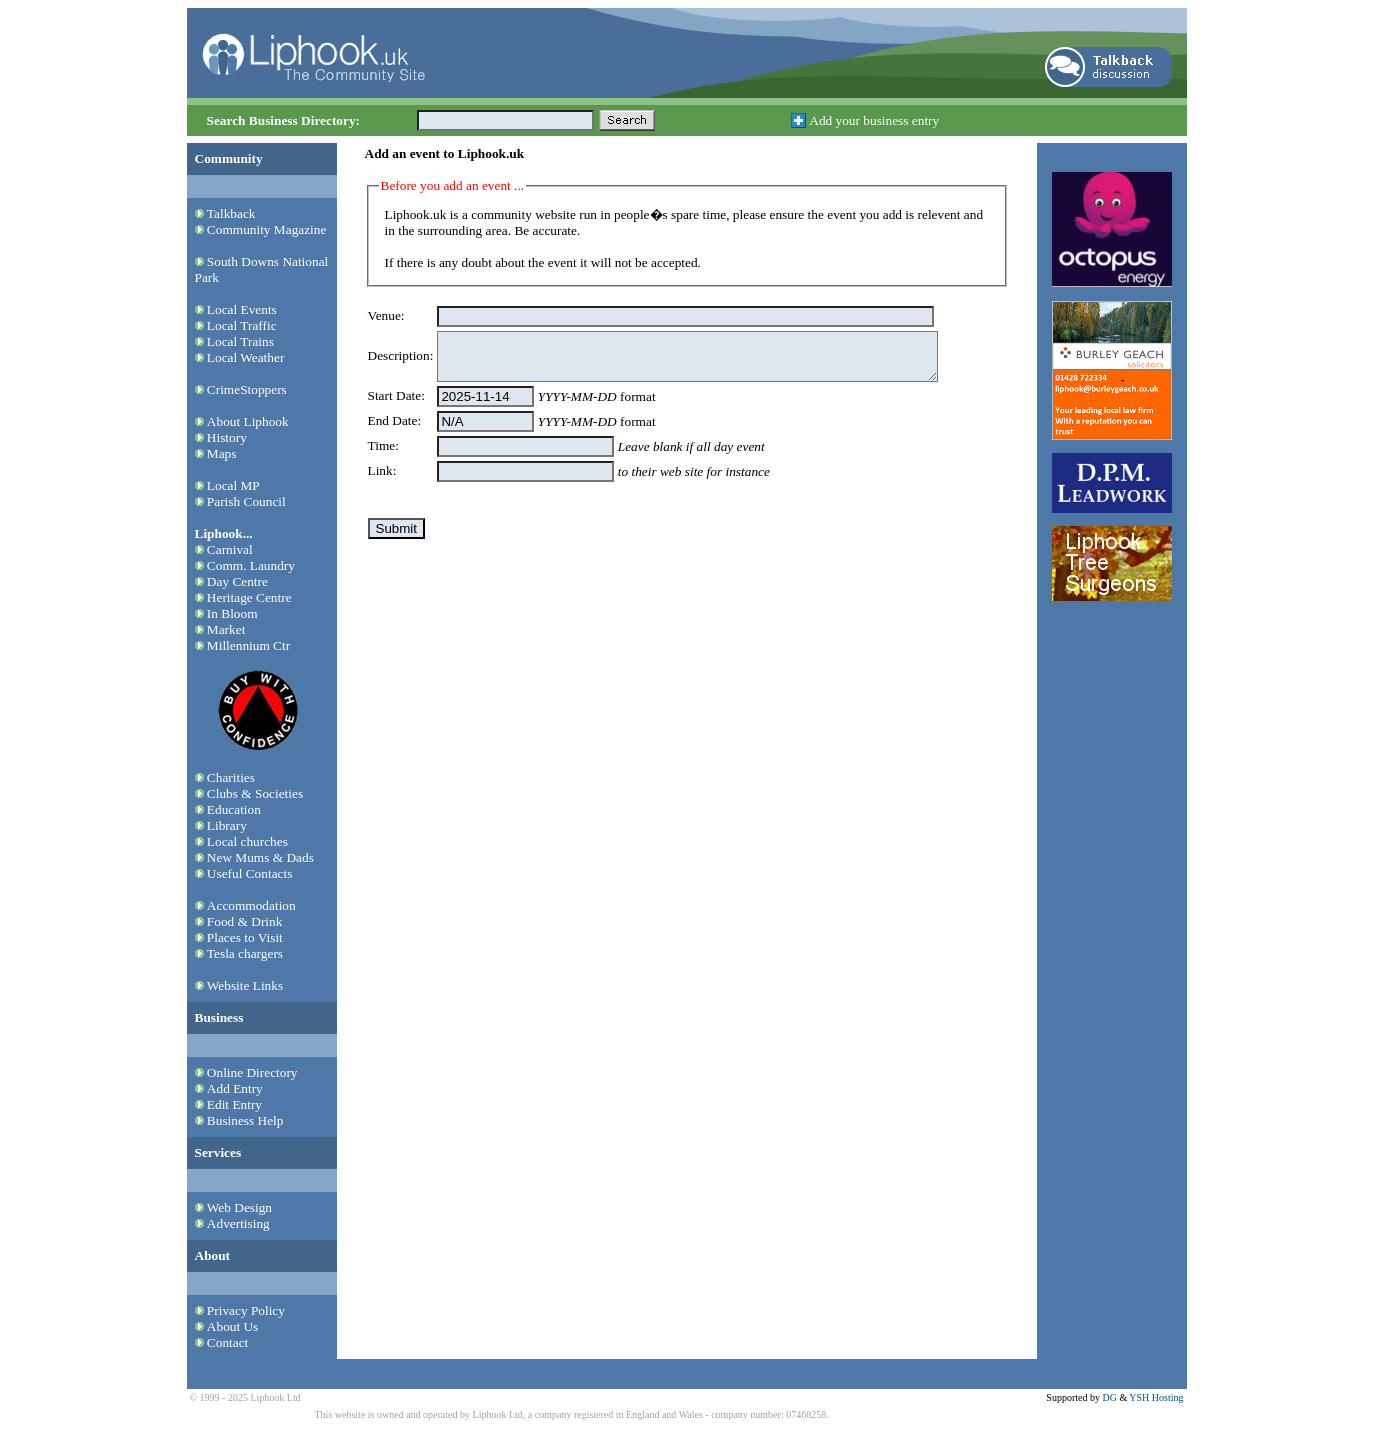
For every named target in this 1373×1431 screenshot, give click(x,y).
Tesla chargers (245, 953)
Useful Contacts (250, 873)
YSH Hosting (1156, 1397)
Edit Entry (234, 1104)
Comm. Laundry (251, 565)
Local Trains (240, 341)
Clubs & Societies (255, 793)
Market (226, 629)
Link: (382, 470)
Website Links (245, 985)
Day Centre (237, 581)
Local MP (233, 485)
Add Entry (235, 1088)
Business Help (245, 1120)
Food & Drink (245, 921)
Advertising (238, 1223)
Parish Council (246, 501)
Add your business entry (874, 120)
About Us (232, 1326)
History (227, 437)
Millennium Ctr (248, 645)
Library (227, 825)
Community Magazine (267, 229)
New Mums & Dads (260, 857)
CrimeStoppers (247, 389)
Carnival (230, 549)
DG (1109, 1397)
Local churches (247, 841)
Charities (231, 777)
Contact (227, 1342)
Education (234, 809)
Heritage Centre (249, 597)
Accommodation (251, 905)
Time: (383, 445)
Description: (401, 355)
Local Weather (246, 357)
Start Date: (396, 395)
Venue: (386, 315)
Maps (222, 453)
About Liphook (248, 421)
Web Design (239, 1207)
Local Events (242, 309)
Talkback (231, 213)
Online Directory (252, 1072)
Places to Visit (245, 937)
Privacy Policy (246, 1310)
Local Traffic (242, 325)
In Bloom (232, 613)
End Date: (395, 420)
